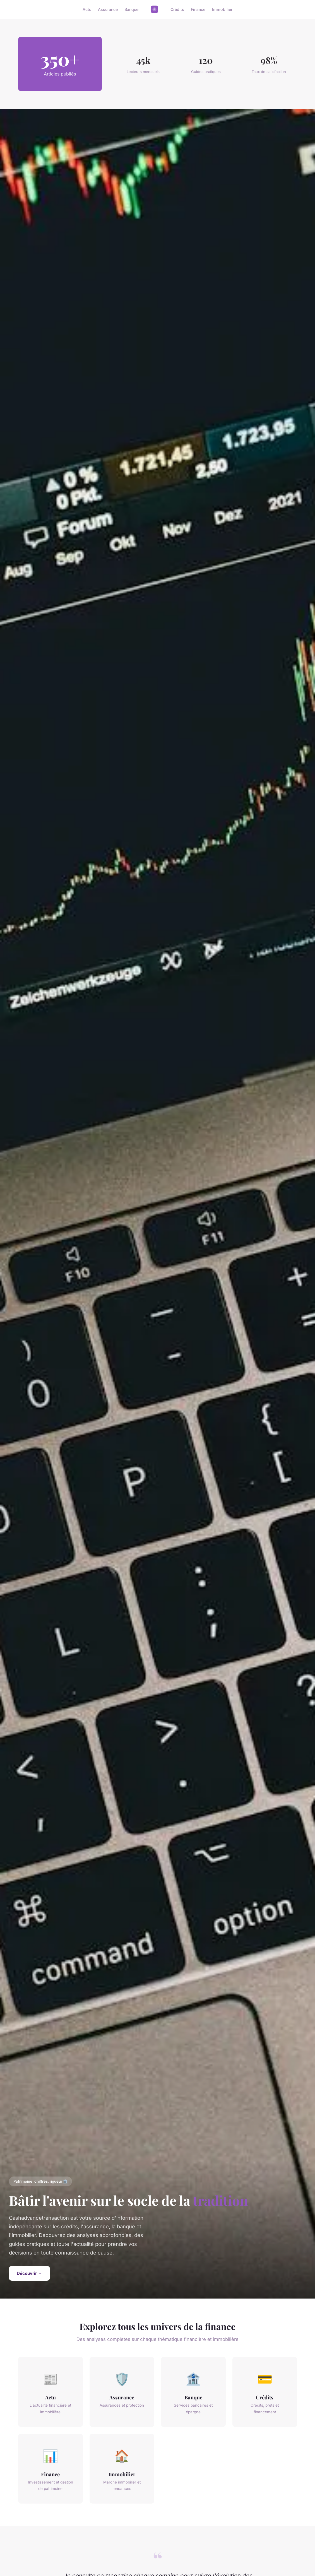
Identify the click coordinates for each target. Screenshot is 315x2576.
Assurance (108, 9)
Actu (87, 9)
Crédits (177, 9)
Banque (131, 9)
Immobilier (222, 9)
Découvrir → (29, 2273)
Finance (198, 9)
